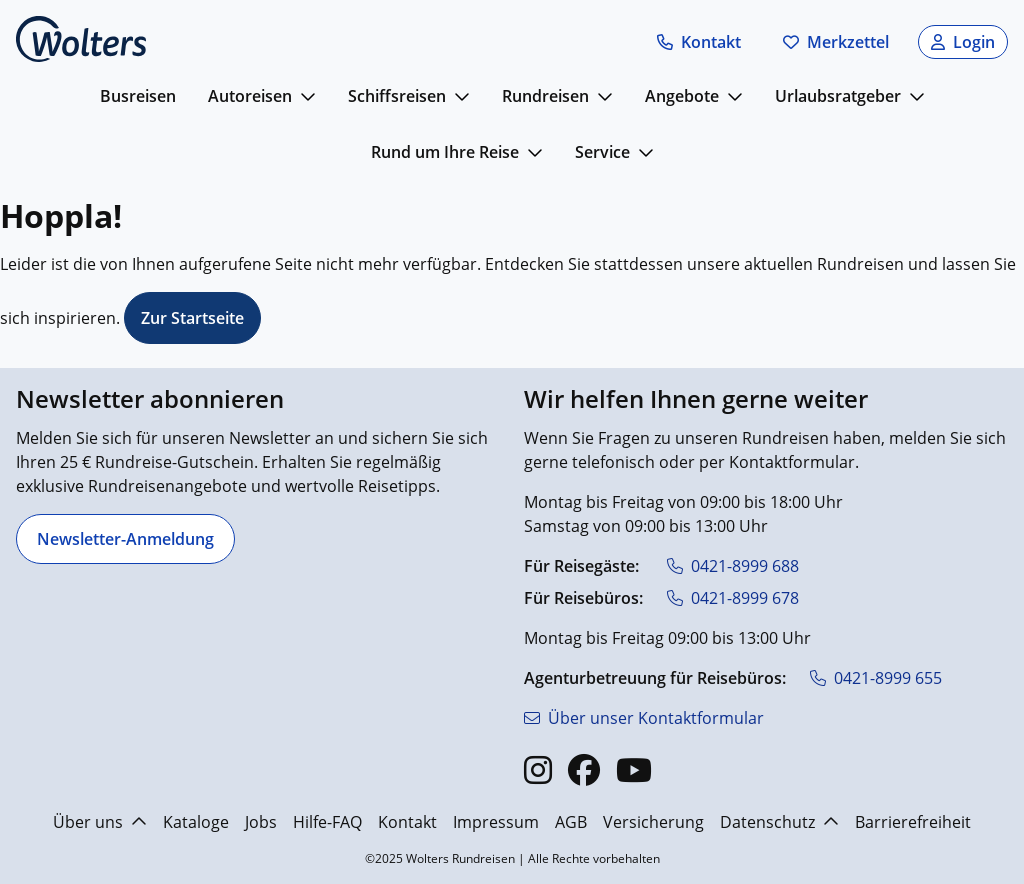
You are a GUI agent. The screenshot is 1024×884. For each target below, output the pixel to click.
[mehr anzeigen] (308, 96)
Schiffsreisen (397, 96)
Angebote (682, 96)
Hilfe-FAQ (327, 822)
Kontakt (407, 822)
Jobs (261, 822)
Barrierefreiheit (913, 822)
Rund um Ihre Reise (445, 152)
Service (602, 152)
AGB (571, 822)
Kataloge (196, 822)
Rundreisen (545, 96)
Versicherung (653, 822)
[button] (699, 42)
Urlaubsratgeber (838, 96)
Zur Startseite (192, 318)
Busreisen (138, 96)
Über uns (100, 822)
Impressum (496, 822)
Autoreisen (250, 96)
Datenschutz (779, 822)
